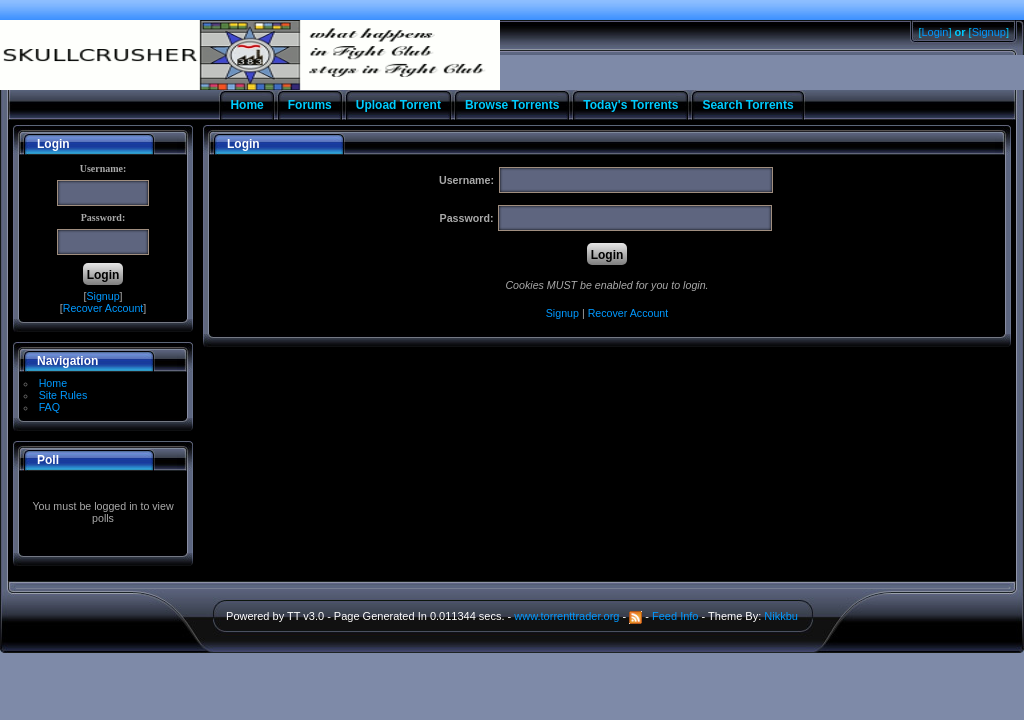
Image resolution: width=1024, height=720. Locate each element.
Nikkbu (781, 616)
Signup (989, 32)
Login (935, 32)
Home (53, 383)
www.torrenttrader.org (566, 616)
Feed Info (675, 616)
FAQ (49, 407)
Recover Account (103, 308)
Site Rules (63, 395)
